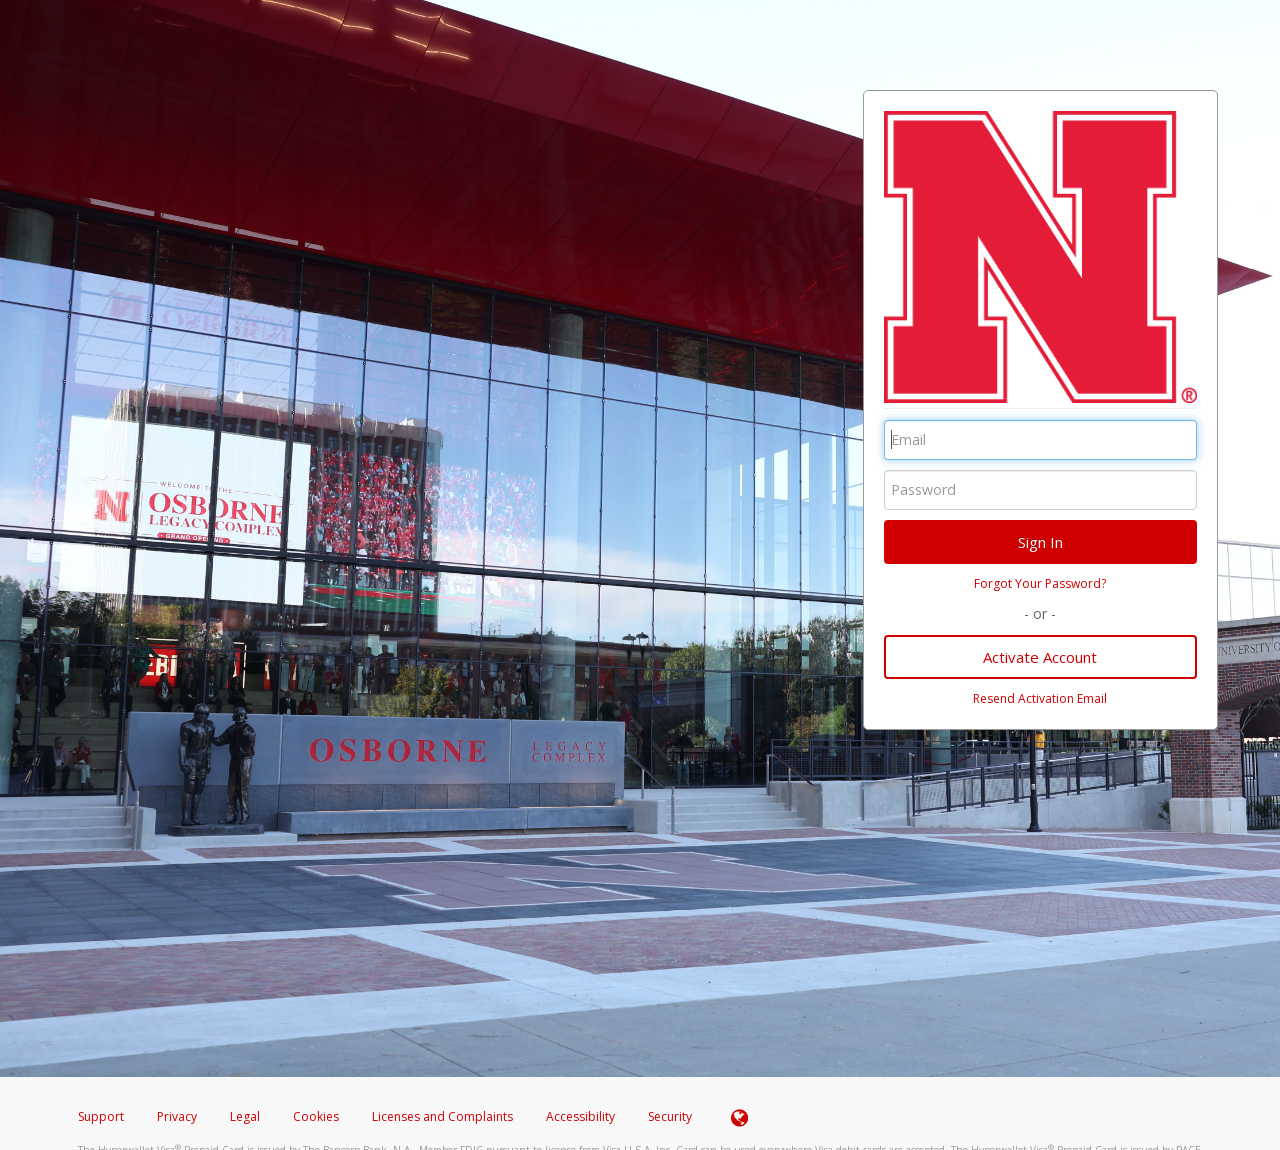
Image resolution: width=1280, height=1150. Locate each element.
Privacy (177, 1116)
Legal (245, 1116)
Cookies (316, 1116)
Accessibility (580, 1116)
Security (670, 1116)
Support (101, 1116)
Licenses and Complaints (444, 1116)
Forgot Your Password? (1040, 583)
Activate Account (1040, 657)
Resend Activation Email (1040, 698)
